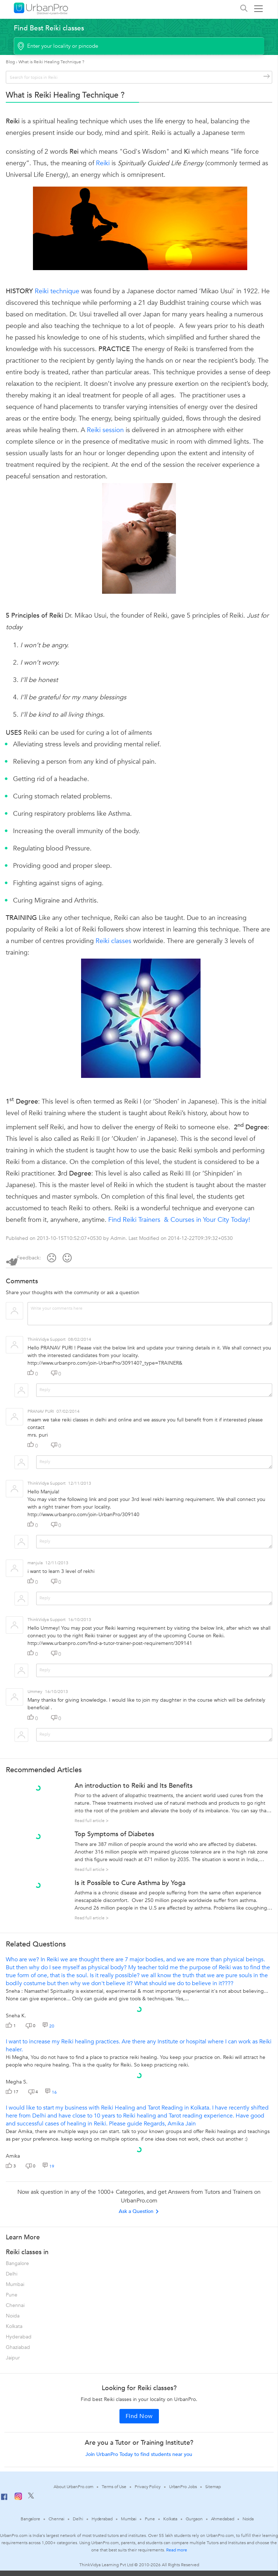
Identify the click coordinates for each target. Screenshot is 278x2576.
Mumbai (15, 2284)
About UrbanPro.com (73, 2487)
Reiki (102, 163)
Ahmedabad (222, 2519)
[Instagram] (18, 2499)
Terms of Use (114, 2487)
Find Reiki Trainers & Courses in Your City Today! (179, 1219)
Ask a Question (139, 2211)
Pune (11, 2294)
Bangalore (17, 2263)
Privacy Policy (148, 2487)
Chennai (15, 2305)
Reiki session (105, 430)
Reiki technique (57, 291)
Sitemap (213, 2487)
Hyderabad (18, 2336)
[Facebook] (4, 2500)
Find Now (139, 2416)
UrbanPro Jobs (183, 2487)
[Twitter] (31, 2497)
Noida (13, 2315)
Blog (10, 62)
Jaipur (13, 2357)
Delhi (11, 2273)
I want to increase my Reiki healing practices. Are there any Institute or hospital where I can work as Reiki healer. (138, 2045)
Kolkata (14, 2326)
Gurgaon (194, 2519)
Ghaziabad (18, 2347)
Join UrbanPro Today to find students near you (138, 2454)
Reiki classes (113, 941)
